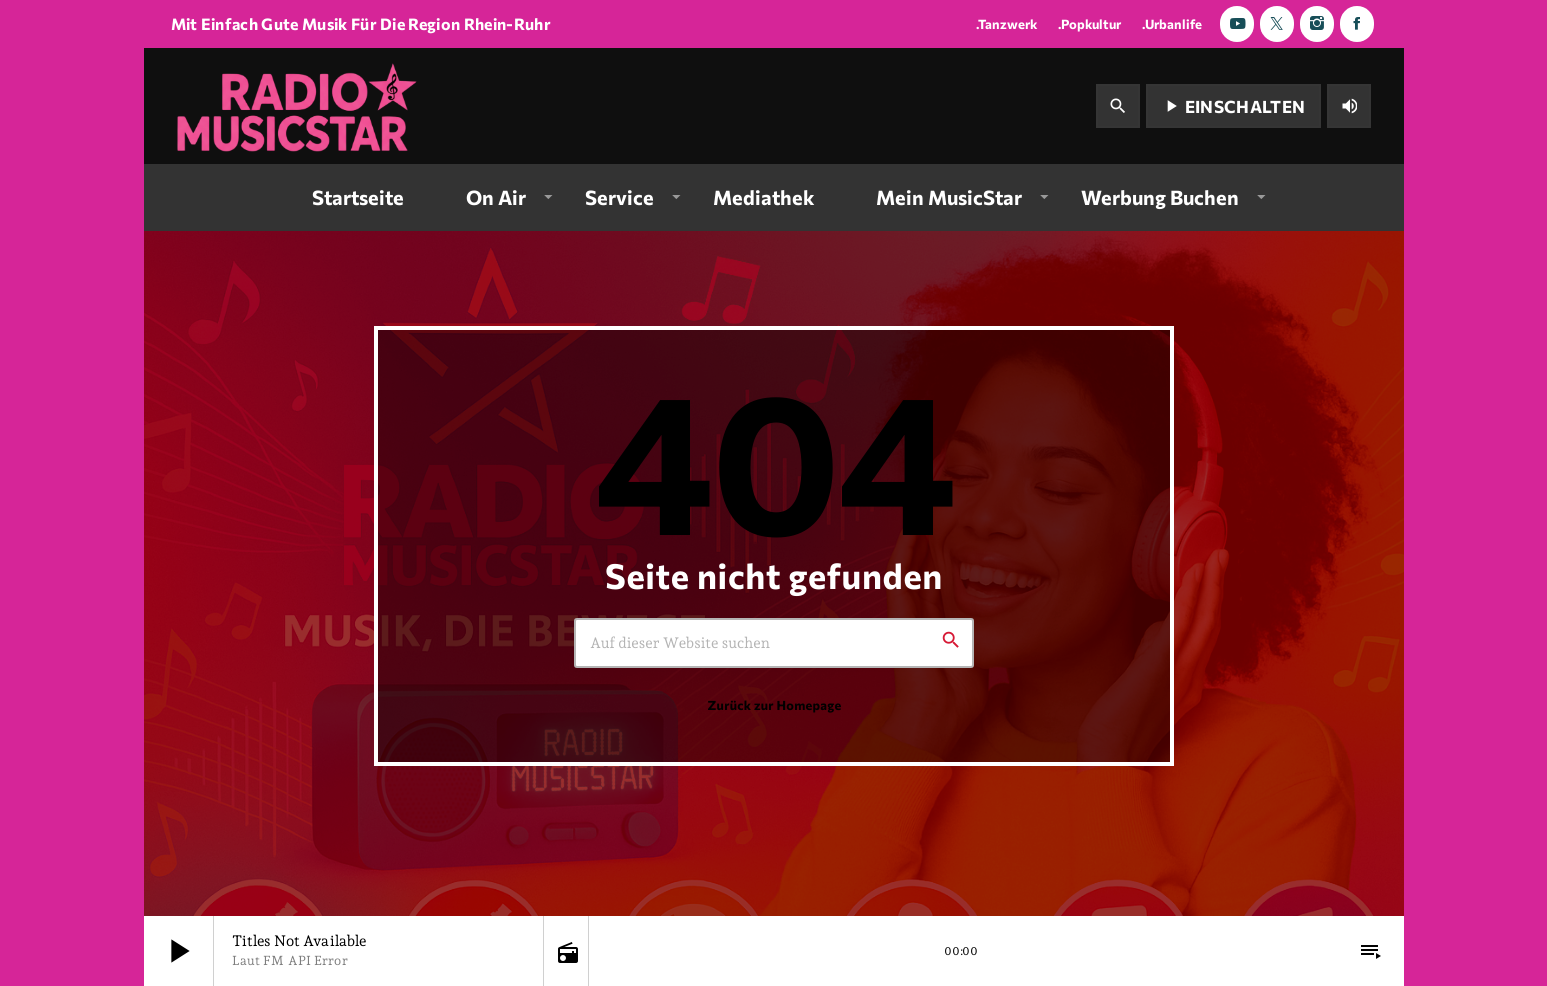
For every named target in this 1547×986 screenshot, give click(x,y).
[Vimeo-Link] (299, 106)
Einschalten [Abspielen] (1233, 106)
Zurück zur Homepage (774, 705)
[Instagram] (1317, 23)
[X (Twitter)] (1277, 23)
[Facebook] (1357, 23)
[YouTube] (1237, 23)
